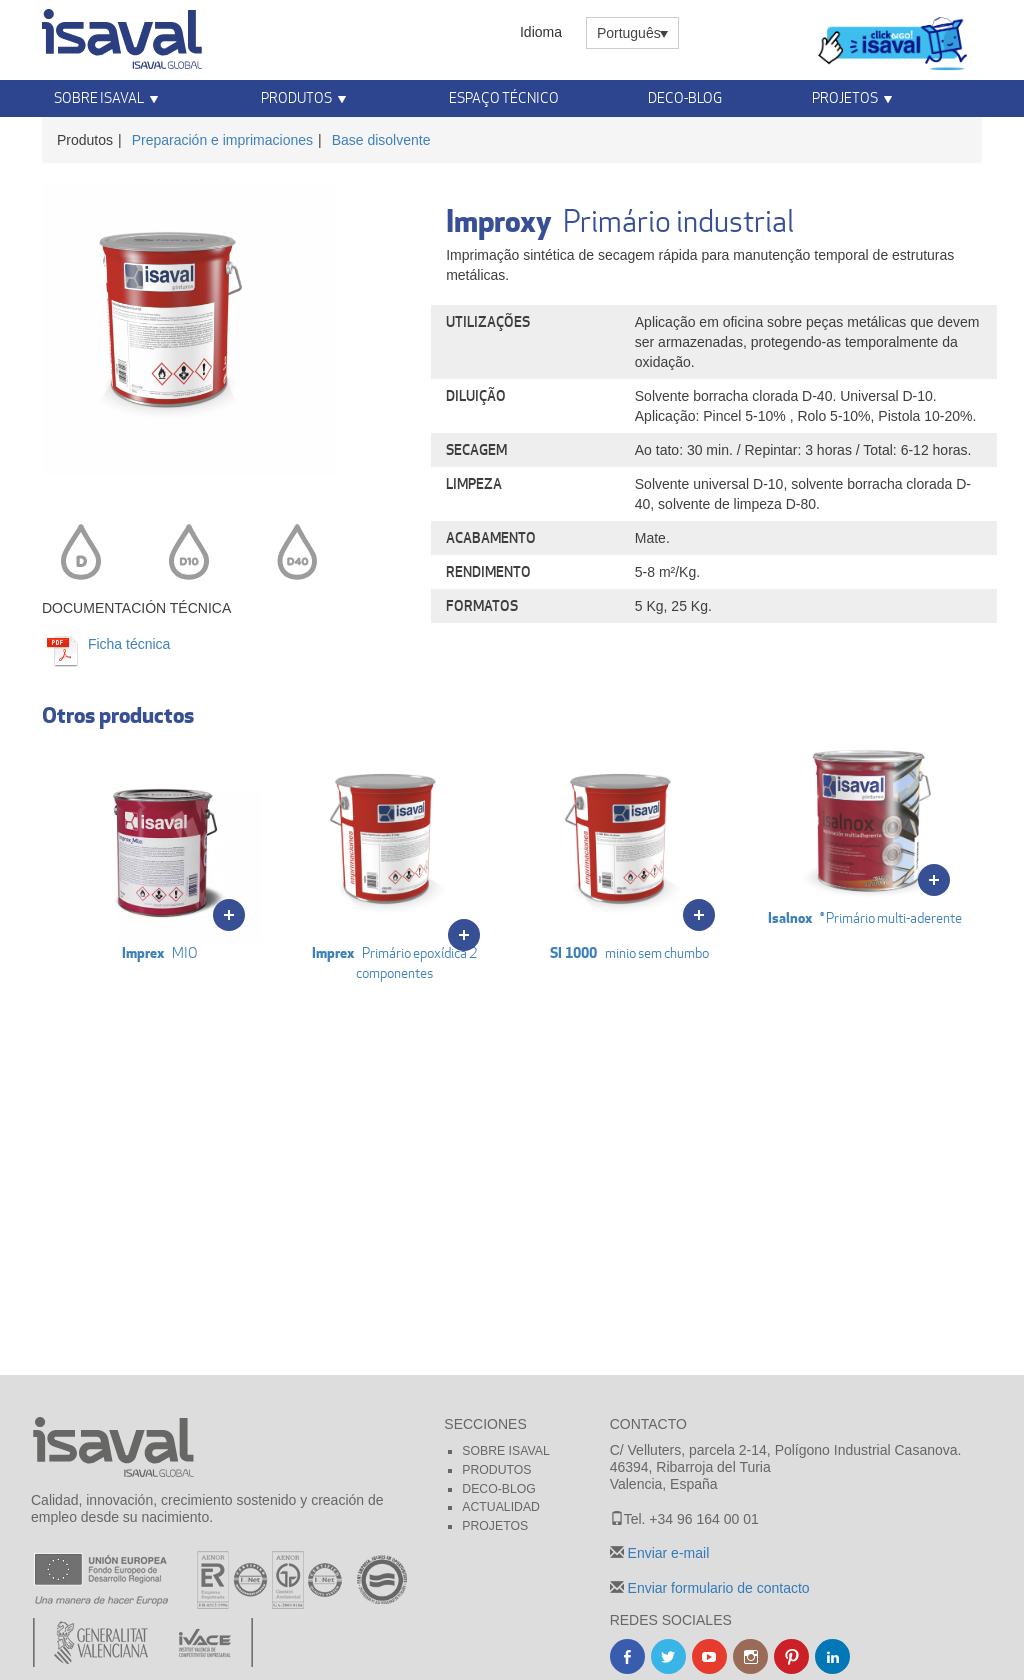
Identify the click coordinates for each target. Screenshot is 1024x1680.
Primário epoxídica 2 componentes (394, 860)
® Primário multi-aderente (864, 833)
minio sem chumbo (629, 850)
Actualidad (501, 1507)
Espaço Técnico (504, 97)
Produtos (296, 97)
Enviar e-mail (667, 1553)
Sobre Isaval (99, 97)
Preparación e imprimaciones (222, 140)
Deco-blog (685, 97)
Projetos (845, 97)
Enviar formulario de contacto (717, 1588)
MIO (159, 850)
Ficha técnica (127, 644)
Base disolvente (381, 140)
